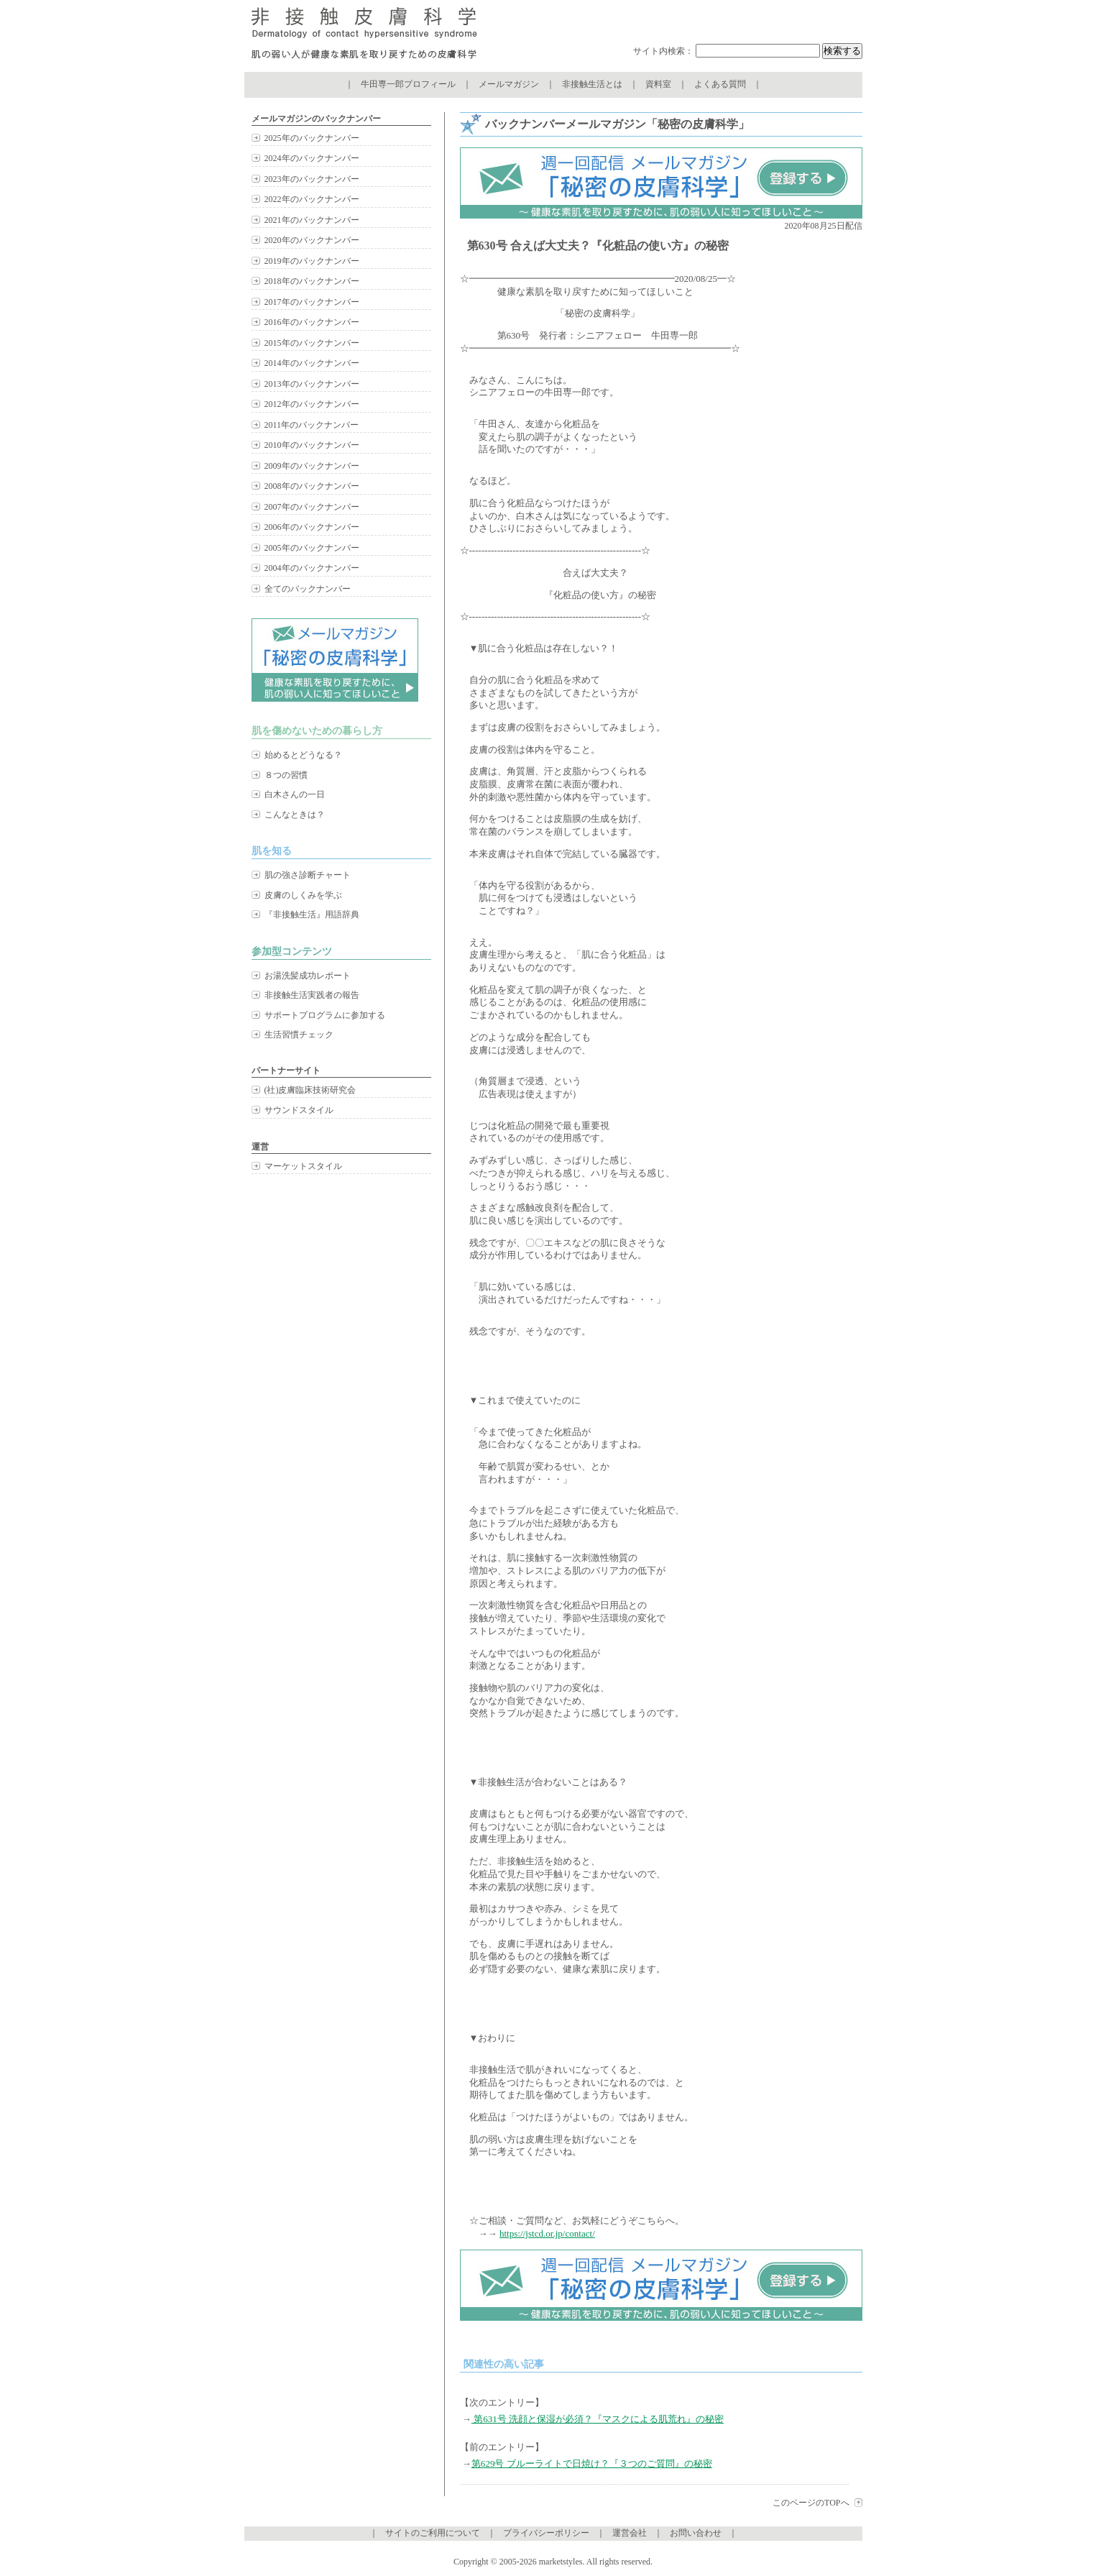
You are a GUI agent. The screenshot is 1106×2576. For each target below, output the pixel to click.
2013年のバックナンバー (311, 384)
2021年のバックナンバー (311, 220)
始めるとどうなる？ (303, 755)
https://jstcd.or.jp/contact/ (547, 2233)
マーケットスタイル (303, 1166)
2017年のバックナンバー (311, 302)
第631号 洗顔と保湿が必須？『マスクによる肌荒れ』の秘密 (597, 2419)
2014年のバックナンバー (311, 363)
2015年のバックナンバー (311, 343)
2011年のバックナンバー (311, 425)
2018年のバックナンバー (311, 281)
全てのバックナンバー (307, 589)
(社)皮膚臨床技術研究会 (310, 1090)
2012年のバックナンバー (311, 404)
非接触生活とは (592, 84)
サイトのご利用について (432, 2533)
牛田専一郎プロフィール (408, 84)
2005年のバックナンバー (311, 548)
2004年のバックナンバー (311, 568)
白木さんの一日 (294, 794)
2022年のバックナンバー (311, 199)
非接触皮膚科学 (364, 36)
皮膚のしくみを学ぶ (303, 895)
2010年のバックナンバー (311, 445)
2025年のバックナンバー (311, 138)
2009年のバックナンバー (311, 466)
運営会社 (629, 2533)
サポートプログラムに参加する (324, 1015)
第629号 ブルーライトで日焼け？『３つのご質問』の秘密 (591, 2463)
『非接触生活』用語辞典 (311, 914)
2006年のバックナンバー (311, 527)
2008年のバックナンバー (311, 486)
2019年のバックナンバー (311, 261)
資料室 (658, 84)
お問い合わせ (696, 2533)
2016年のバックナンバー (311, 322)
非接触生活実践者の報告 (311, 995)
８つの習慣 (286, 775)
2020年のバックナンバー (311, 240)
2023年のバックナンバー (311, 179)
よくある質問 (720, 84)
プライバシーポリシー (546, 2533)
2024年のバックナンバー (311, 158)
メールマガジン (509, 84)
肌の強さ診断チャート (307, 875)
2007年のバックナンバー (311, 507)
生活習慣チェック (298, 1035)
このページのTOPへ (811, 2503)
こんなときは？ (294, 815)
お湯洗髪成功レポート (307, 976)
